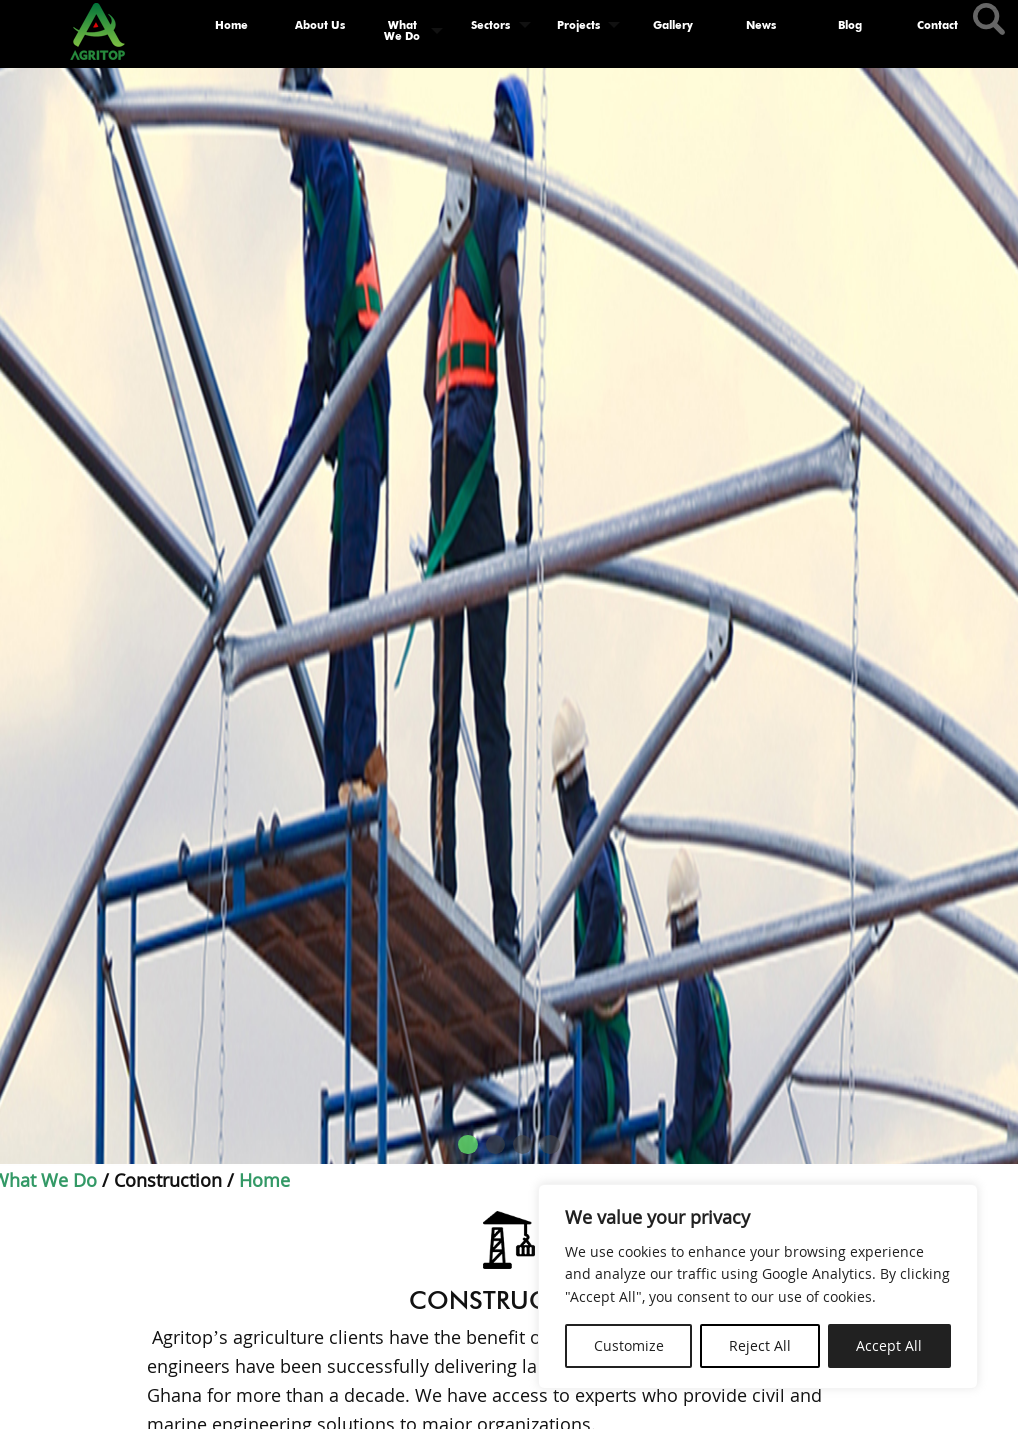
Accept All (889, 1345)
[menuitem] (231, 31)
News (761, 25)
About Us (320, 25)
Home (231, 25)
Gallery (673, 25)
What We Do (402, 30)
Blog (850, 25)
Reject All (760, 1345)
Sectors (490, 25)
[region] (758, 1286)
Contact (937, 25)
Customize (629, 1345)
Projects (578, 25)
